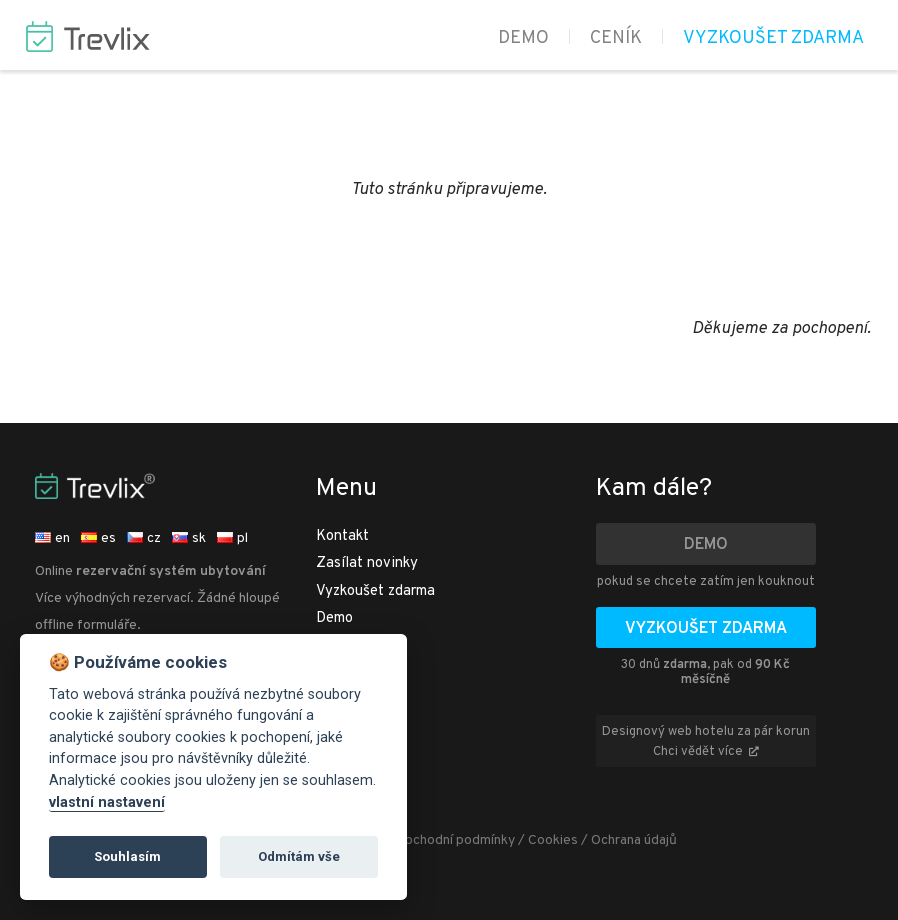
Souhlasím (127, 856)
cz (144, 538)
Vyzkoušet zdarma (773, 38)
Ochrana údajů (634, 840)
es (98, 538)
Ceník (616, 38)
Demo (523, 38)
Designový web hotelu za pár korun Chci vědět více (706, 742)
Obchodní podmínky (455, 840)
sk (189, 538)
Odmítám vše (299, 856)
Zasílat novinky (367, 563)
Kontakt (342, 536)
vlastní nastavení (107, 802)
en (52, 538)
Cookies (553, 840)
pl (232, 538)
